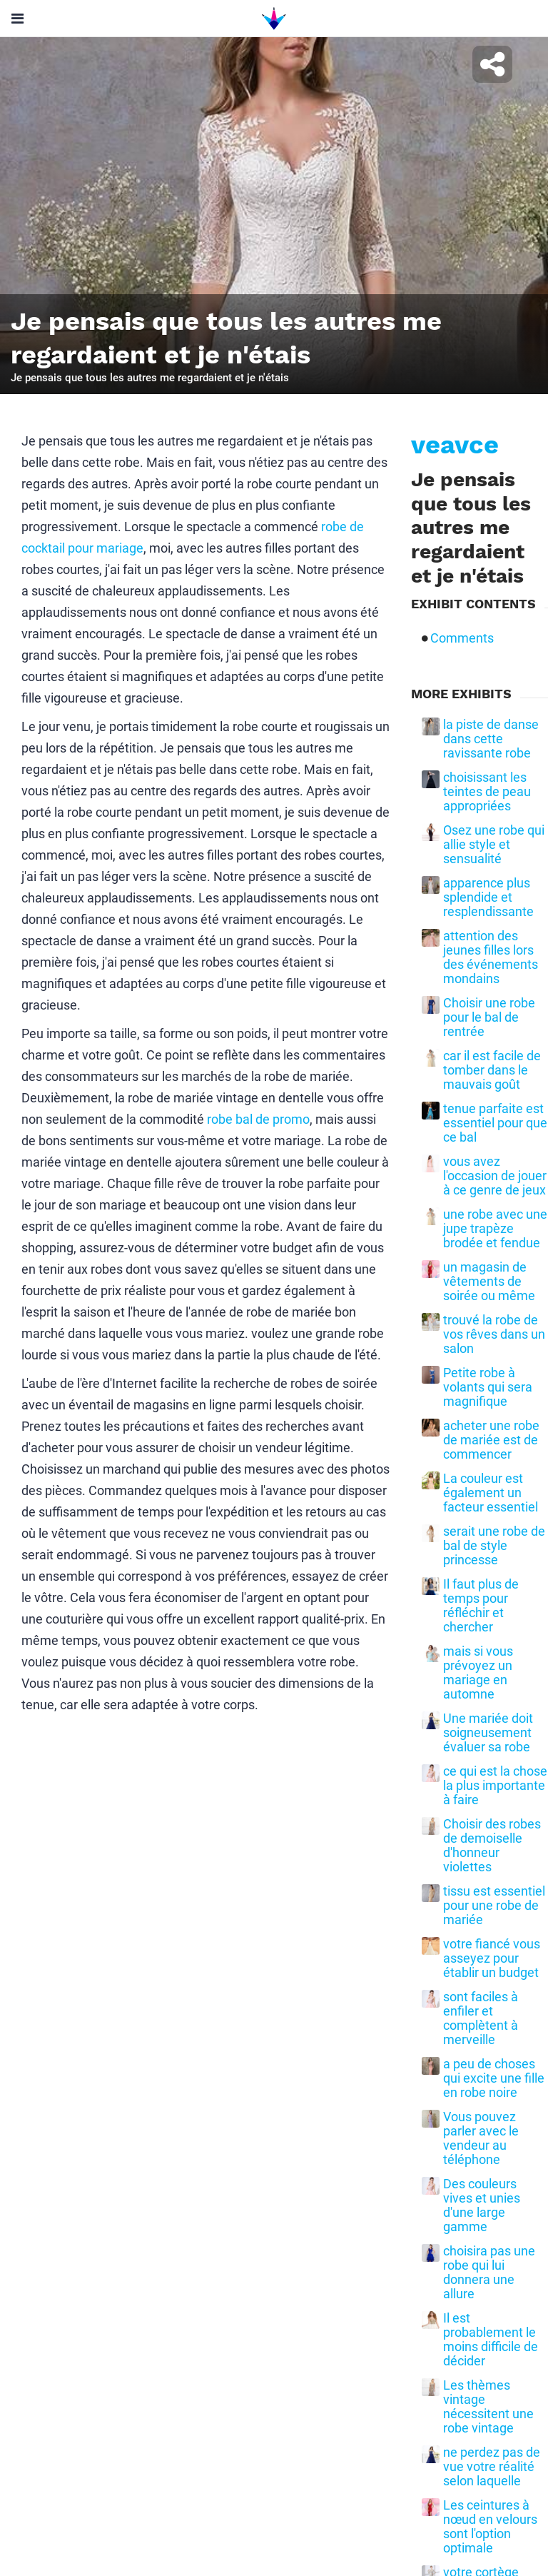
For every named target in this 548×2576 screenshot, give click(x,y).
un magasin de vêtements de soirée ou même (489, 1281)
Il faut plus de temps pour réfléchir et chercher (481, 1605)
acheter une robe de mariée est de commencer (491, 1440)
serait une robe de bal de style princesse (494, 1545)
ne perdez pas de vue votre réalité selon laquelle (491, 2466)
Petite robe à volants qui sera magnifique (487, 1387)
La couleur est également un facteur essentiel (490, 1492)
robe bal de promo (258, 1119)
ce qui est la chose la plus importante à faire (495, 1785)
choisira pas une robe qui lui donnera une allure (489, 2272)
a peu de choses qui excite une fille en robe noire (493, 2078)
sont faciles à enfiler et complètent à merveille (480, 2018)
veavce (455, 445)
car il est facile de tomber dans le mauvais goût (492, 1070)
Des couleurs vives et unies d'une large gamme (481, 2205)
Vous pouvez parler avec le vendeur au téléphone (481, 2138)
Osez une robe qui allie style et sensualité (493, 844)
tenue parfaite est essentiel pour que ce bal (495, 1123)
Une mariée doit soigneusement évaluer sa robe (488, 1732)
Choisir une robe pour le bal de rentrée (489, 1017)
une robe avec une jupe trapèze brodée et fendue (495, 1228)
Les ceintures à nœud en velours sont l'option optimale (490, 2526)
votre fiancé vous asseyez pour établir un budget (491, 1958)
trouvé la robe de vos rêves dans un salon (494, 1334)
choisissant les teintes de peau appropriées (487, 791)
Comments (462, 638)
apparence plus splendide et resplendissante (488, 897)
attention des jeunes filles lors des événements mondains (490, 957)
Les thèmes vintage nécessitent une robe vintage (488, 2406)
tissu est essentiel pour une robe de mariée (494, 1905)
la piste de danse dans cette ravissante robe (491, 739)
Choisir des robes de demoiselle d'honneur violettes (492, 1845)
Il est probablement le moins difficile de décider (490, 2339)
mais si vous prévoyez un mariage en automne (478, 1672)
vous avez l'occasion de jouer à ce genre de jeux (495, 1175)
